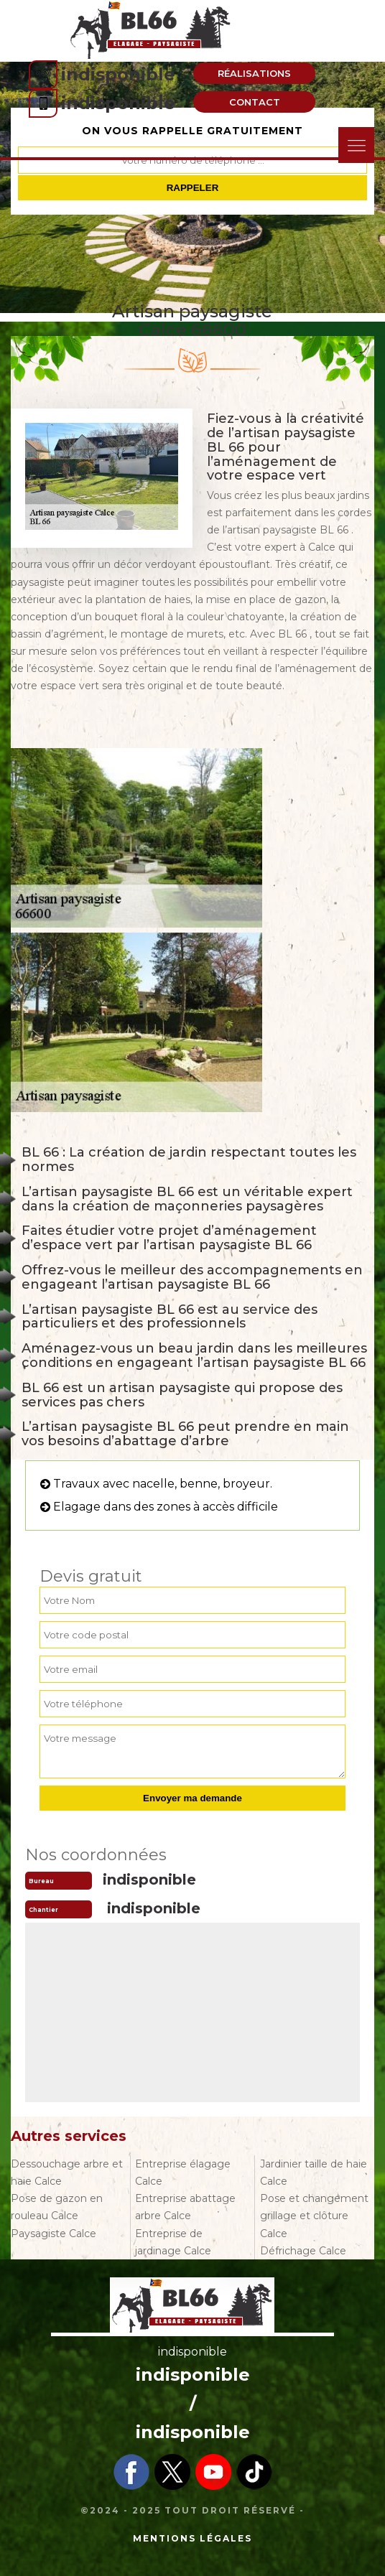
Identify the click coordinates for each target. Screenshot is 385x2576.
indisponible (118, 74)
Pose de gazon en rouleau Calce (57, 2207)
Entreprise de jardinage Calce (173, 2242)
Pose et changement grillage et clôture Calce (314, 2215)
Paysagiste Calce (53, 2233)
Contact (254, 102)
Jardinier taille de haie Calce (313, 2172)
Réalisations (254, 73)
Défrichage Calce (303, 2250)
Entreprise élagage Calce (183, 2172)
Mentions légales (192, 2538)
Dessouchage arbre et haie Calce (67, 2172)
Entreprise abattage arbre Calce (185, 2207)
